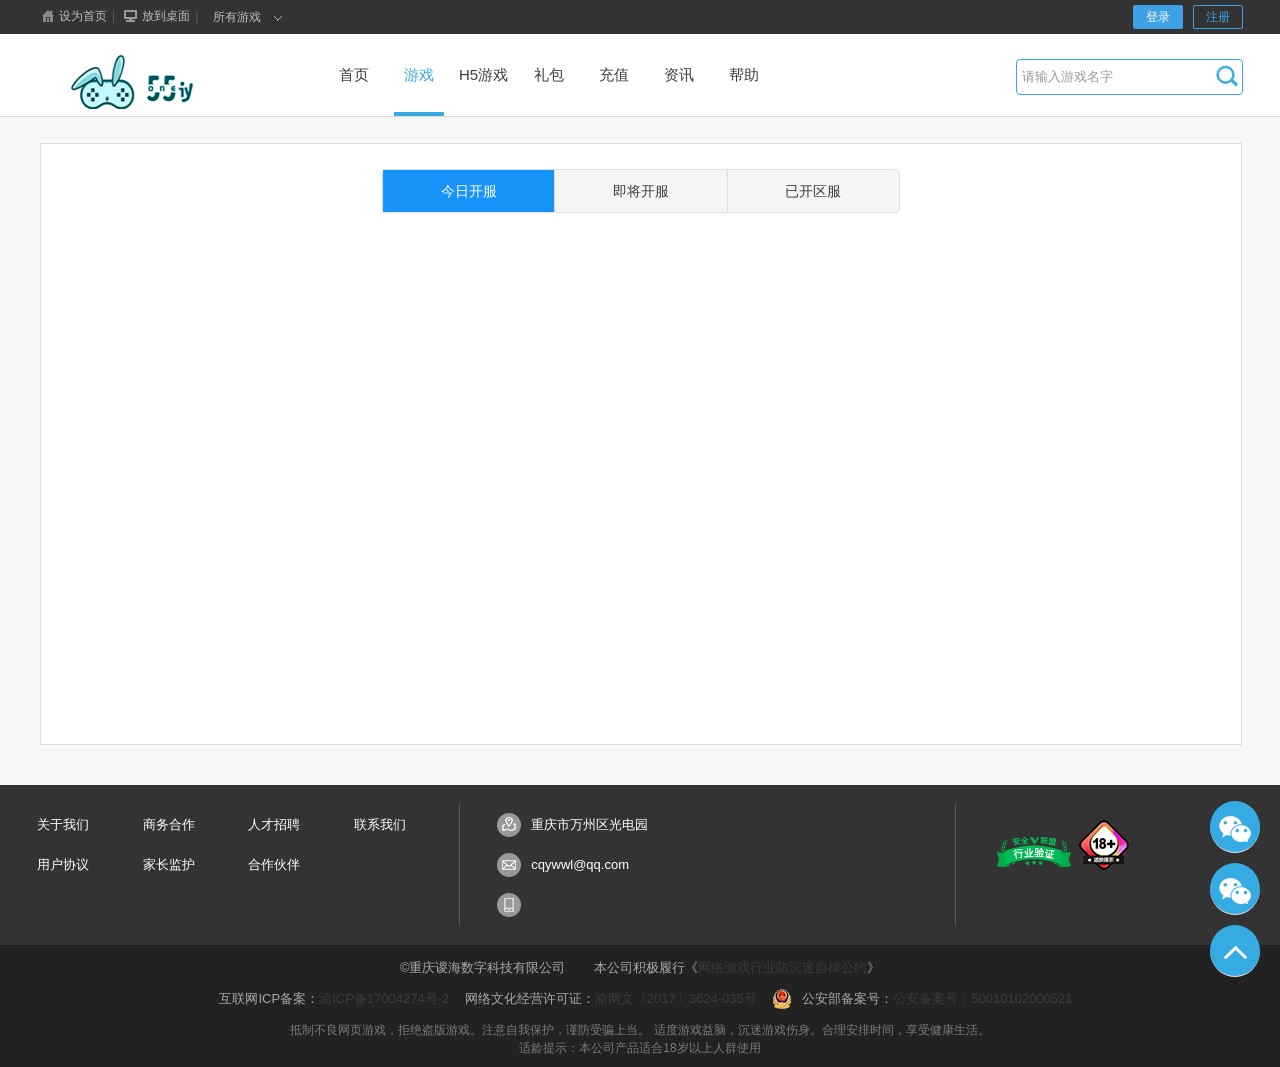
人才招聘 (274, 824)
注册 (1218, 17)
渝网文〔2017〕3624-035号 (676, 998)
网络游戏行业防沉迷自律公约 (782, 967)
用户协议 (63, 864)
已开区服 (813, 191)
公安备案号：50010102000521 (982, 998)
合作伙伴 (274, 864)
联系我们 (380, 824)
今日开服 (469, 191)
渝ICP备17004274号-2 (384, 998)
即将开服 (641, 191)
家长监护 (169, 864)
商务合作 (169, 824)
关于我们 (63, 824)
